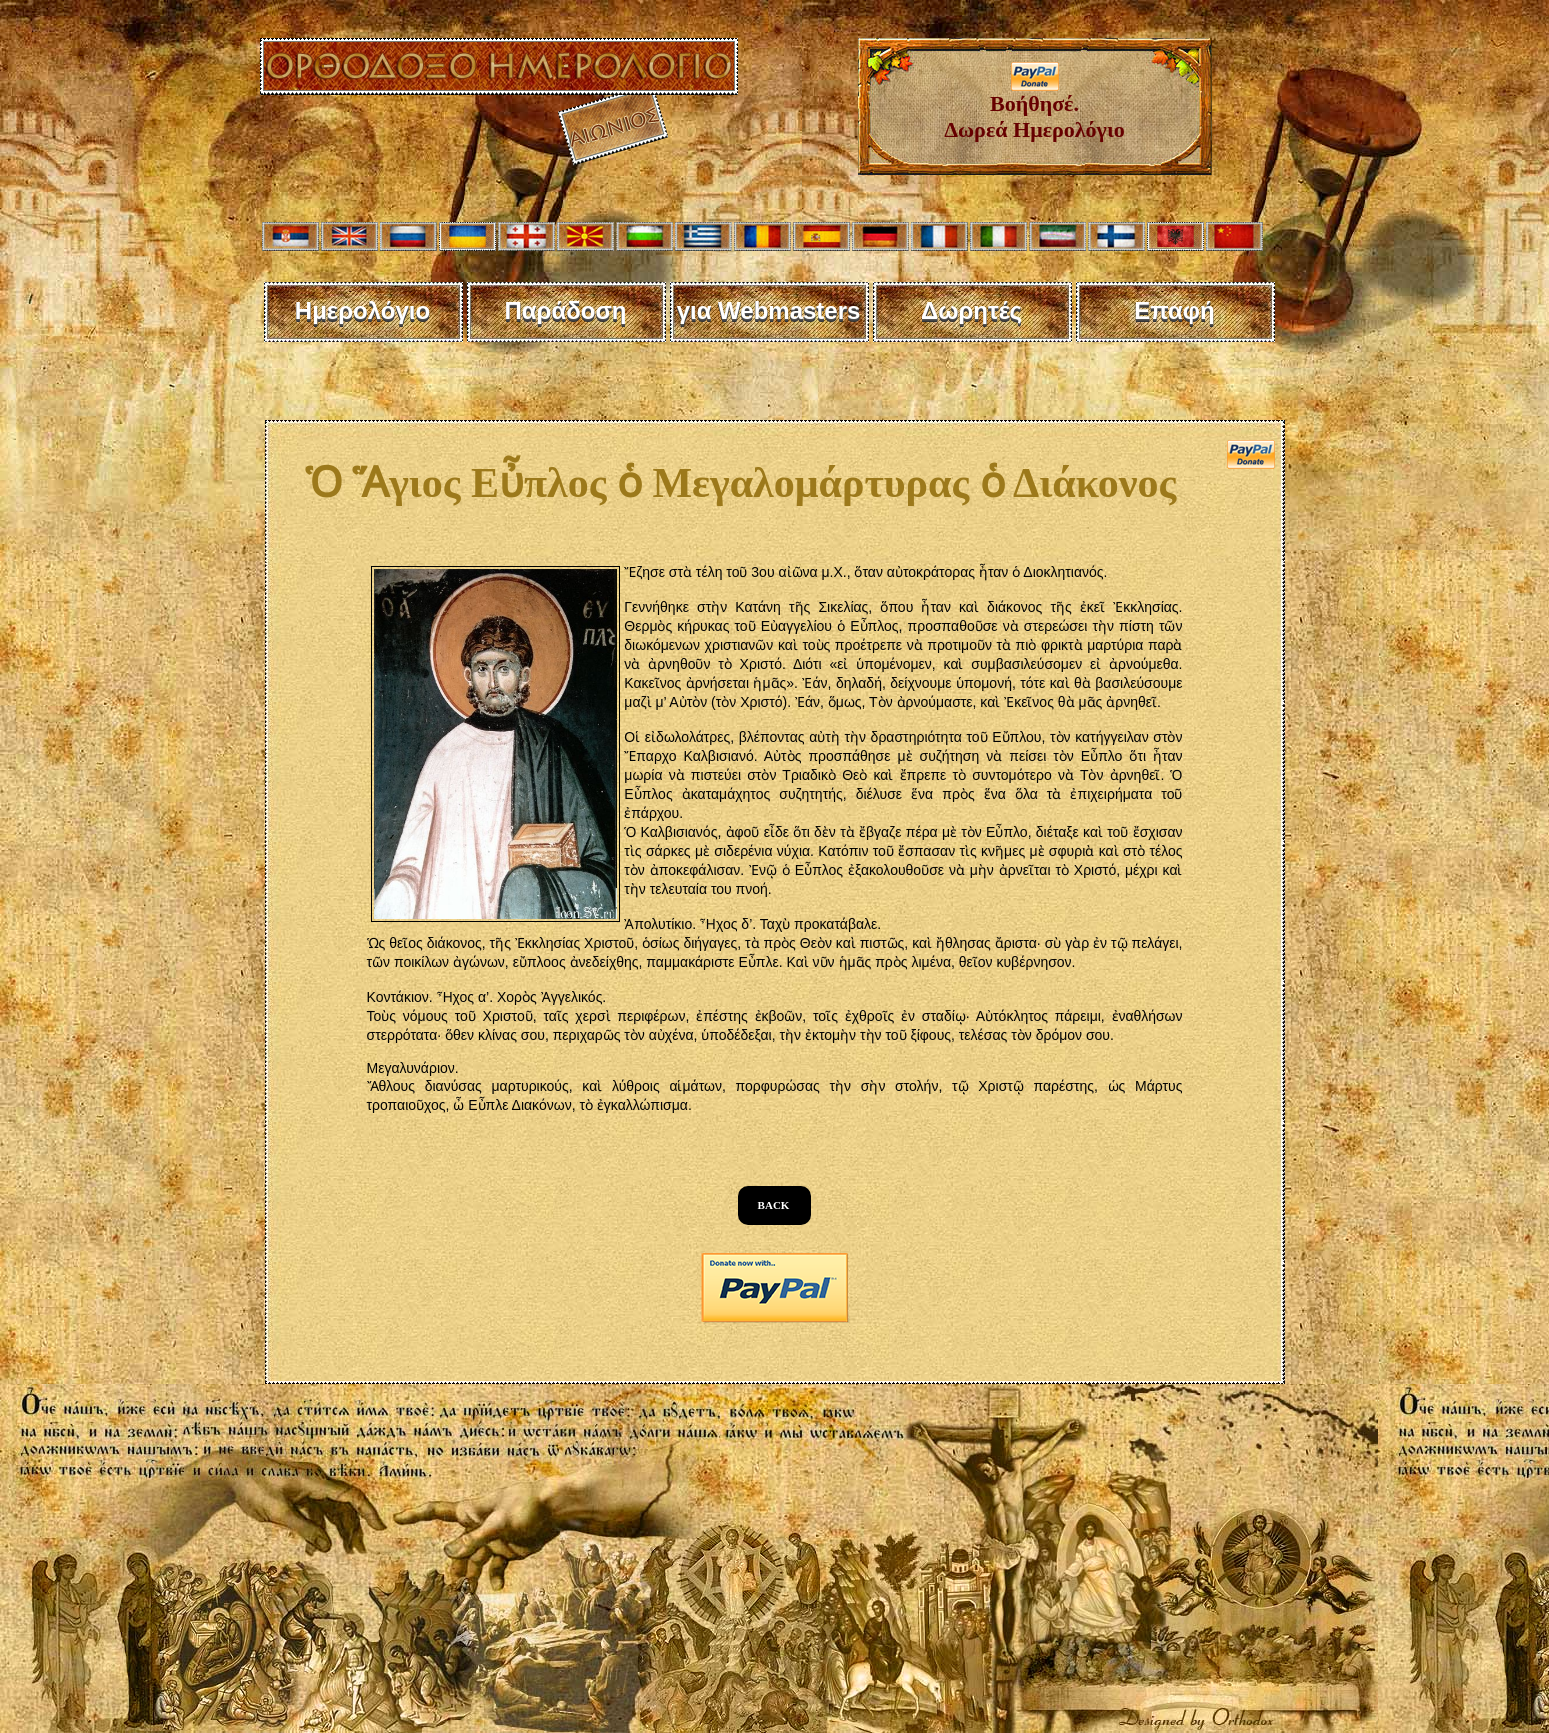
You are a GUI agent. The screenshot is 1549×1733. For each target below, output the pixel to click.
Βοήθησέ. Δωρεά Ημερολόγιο (1034, 106)
